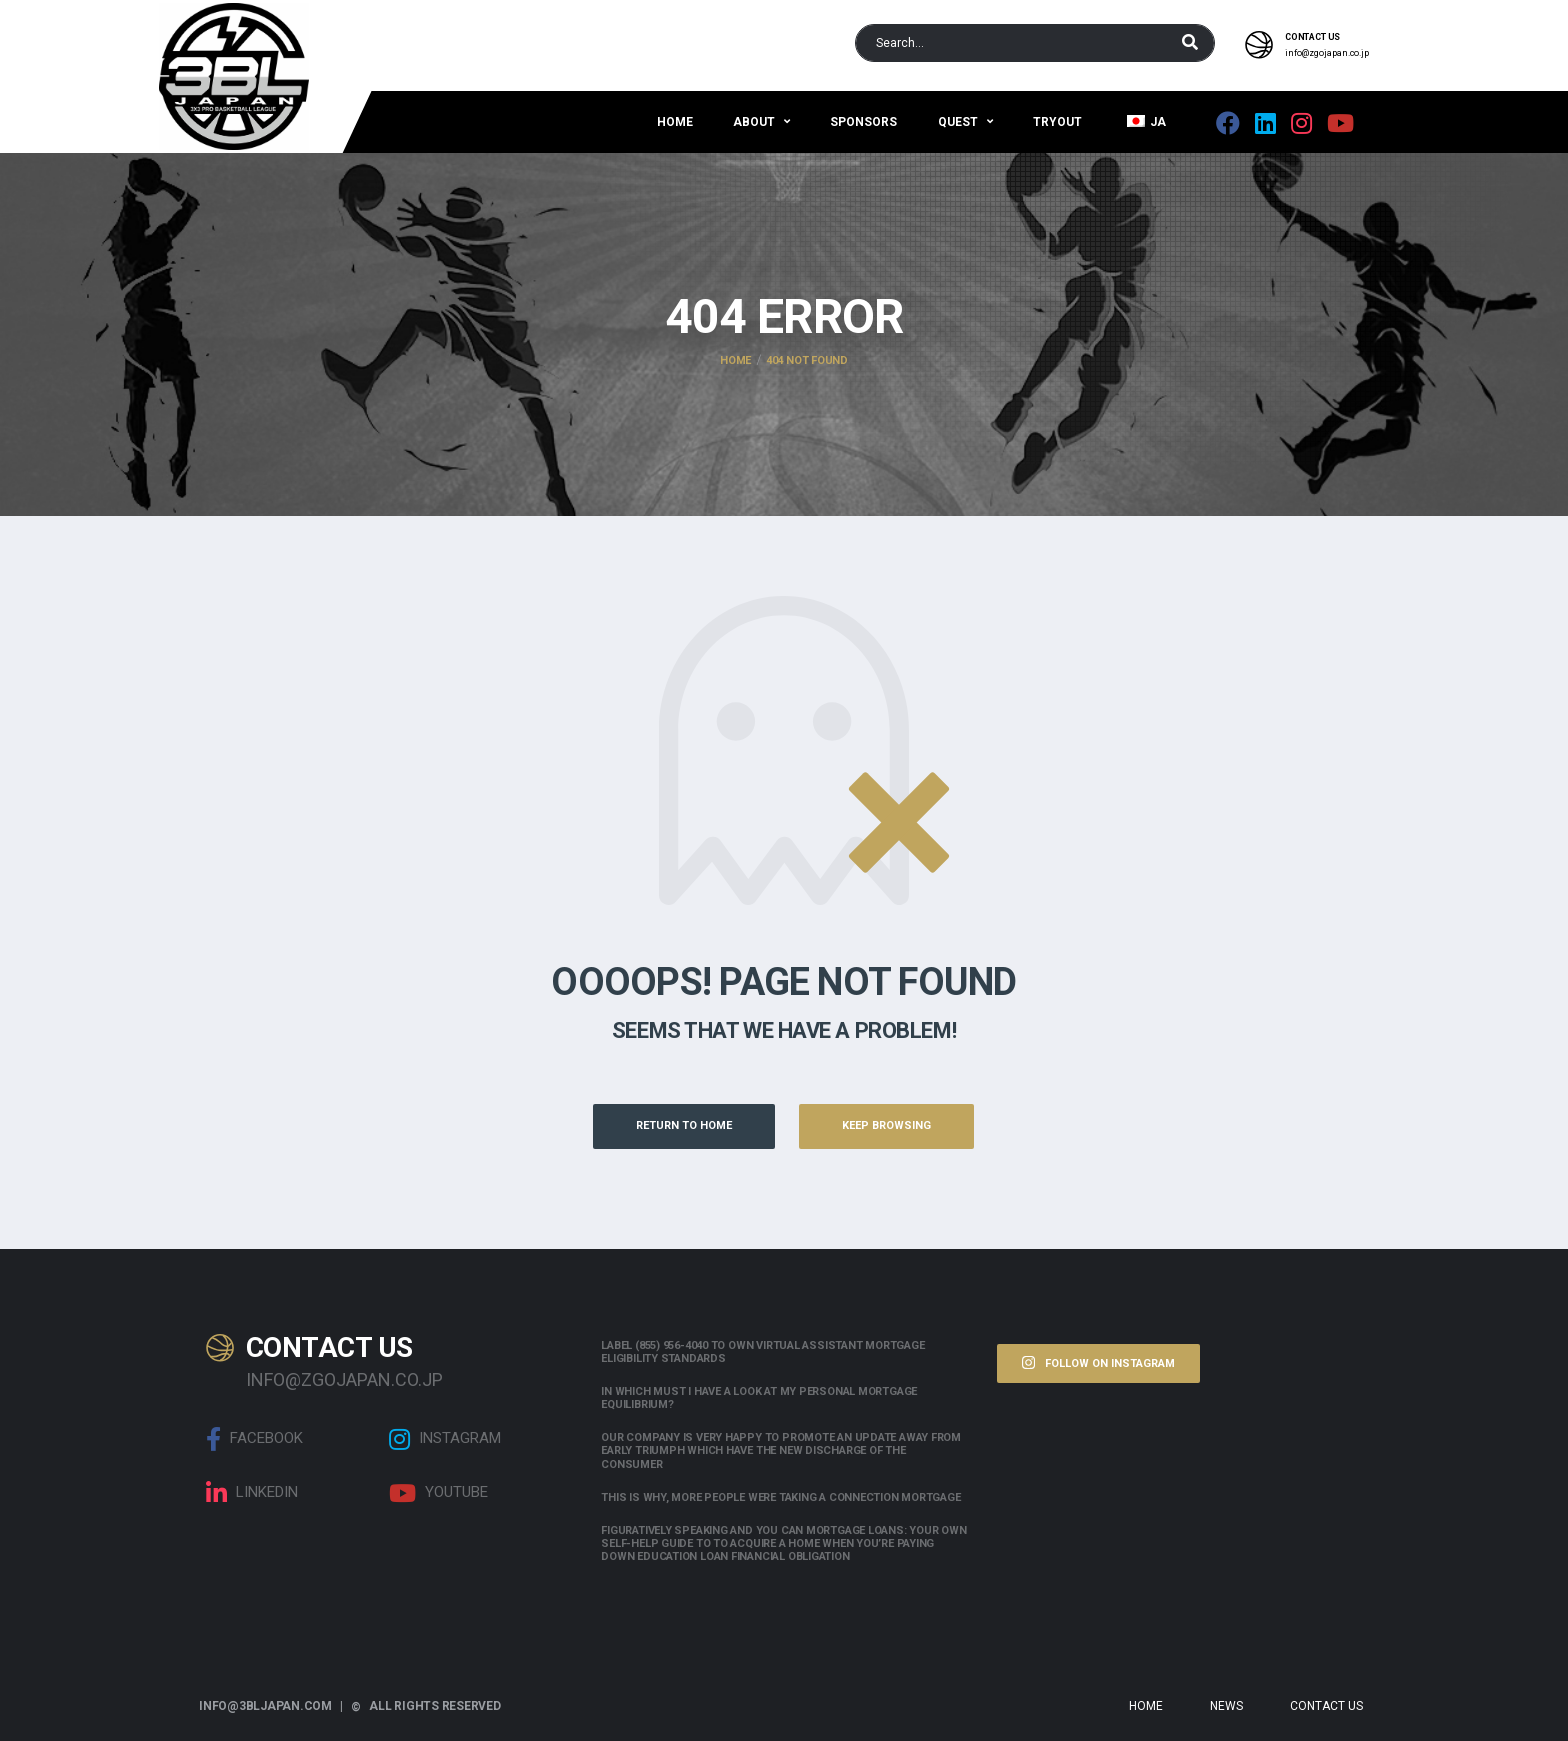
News (1226, 1706)
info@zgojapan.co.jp (1327, 53)
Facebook (254, 1439)
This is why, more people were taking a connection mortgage (780, 1497)
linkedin (252, 1493)
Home (675, 122)
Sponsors (863, 122)
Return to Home (684, 1125)
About (754, 122)
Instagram (445, 1439)
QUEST (958, 122)
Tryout (1057, 122)
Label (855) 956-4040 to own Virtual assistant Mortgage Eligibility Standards (762, 1352)
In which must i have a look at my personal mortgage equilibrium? (759, 1398)
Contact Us (1326, 1706)
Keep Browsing (886, 1125)
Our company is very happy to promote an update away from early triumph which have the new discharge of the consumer (781, 1450)
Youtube (438, 1493)
